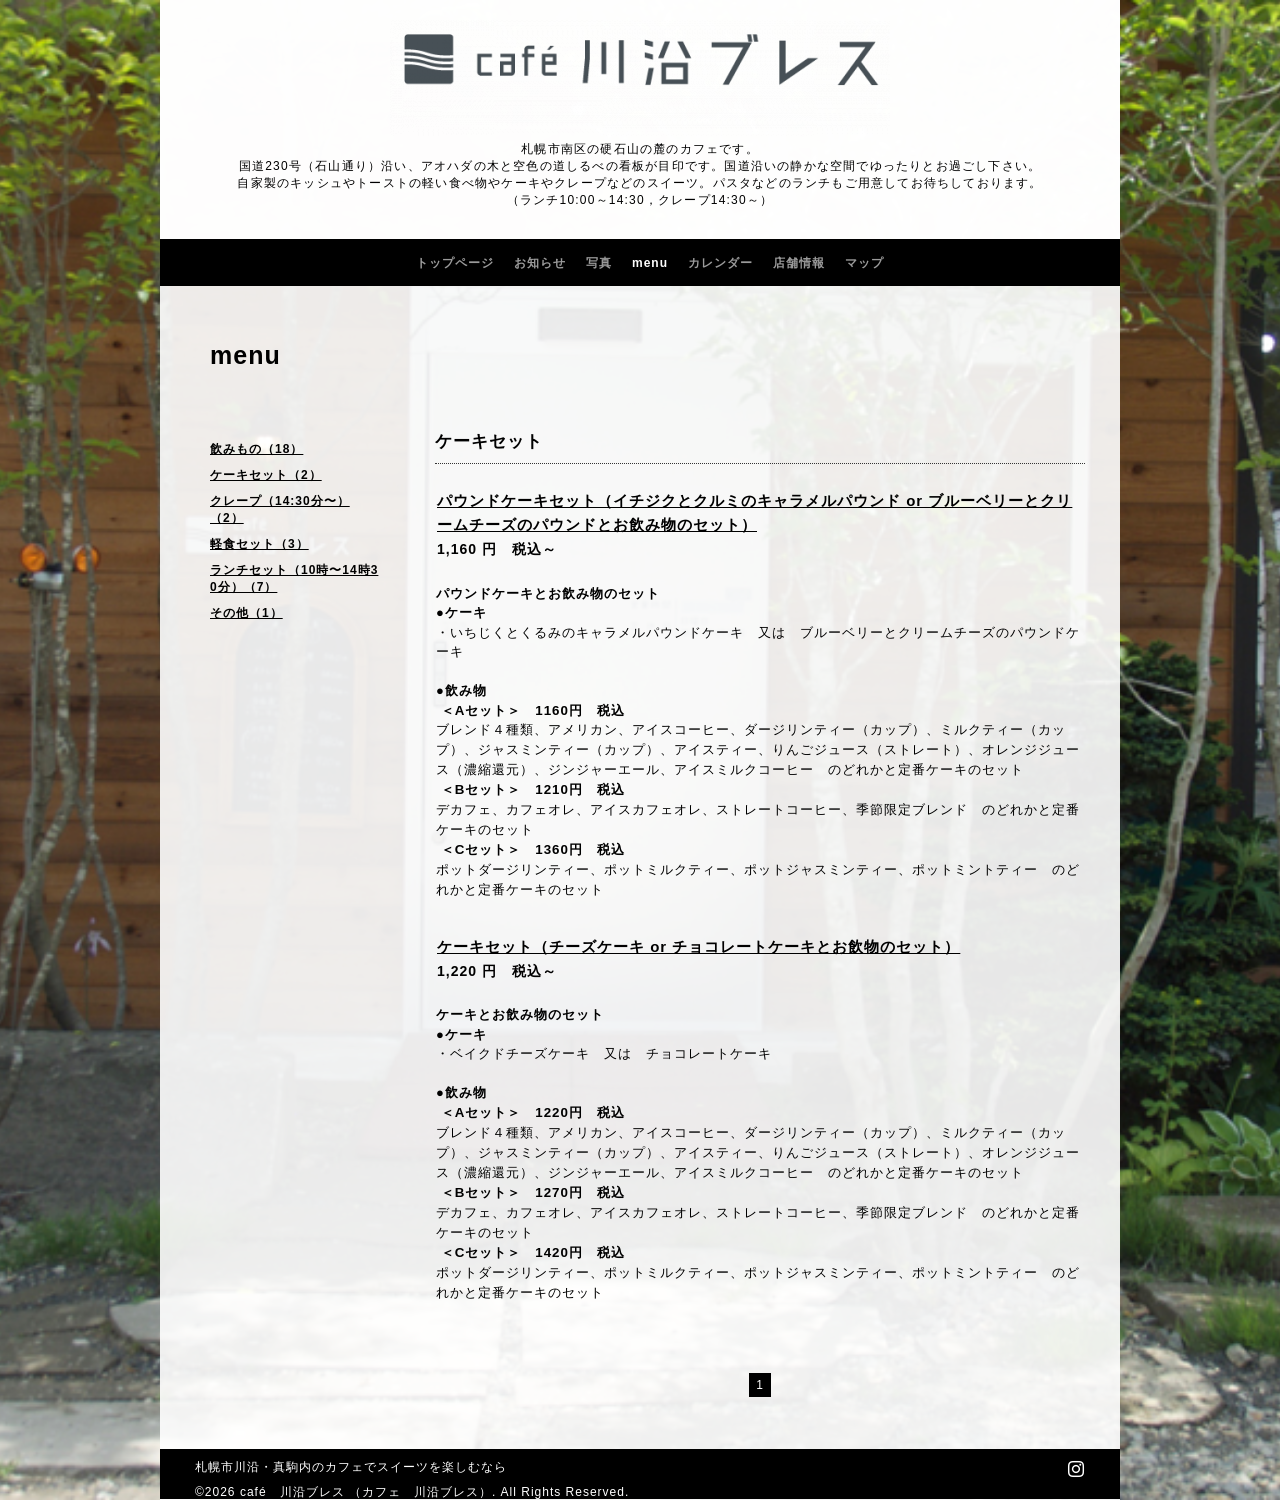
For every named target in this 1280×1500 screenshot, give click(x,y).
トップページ (455, 263)
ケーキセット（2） (266, 475)
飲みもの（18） (256, 449)
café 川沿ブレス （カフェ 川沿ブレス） (366, 1492)
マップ (864, 263)
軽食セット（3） (259, 544)
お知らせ (540, 263)
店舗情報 (799, 263)
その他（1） (246, 613)
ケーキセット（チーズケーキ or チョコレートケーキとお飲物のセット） (698, 946)
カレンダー (720, 263)
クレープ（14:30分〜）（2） (280, 509)
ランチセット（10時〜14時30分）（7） (294, 578)
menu (650, 263)
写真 (599, 263)
